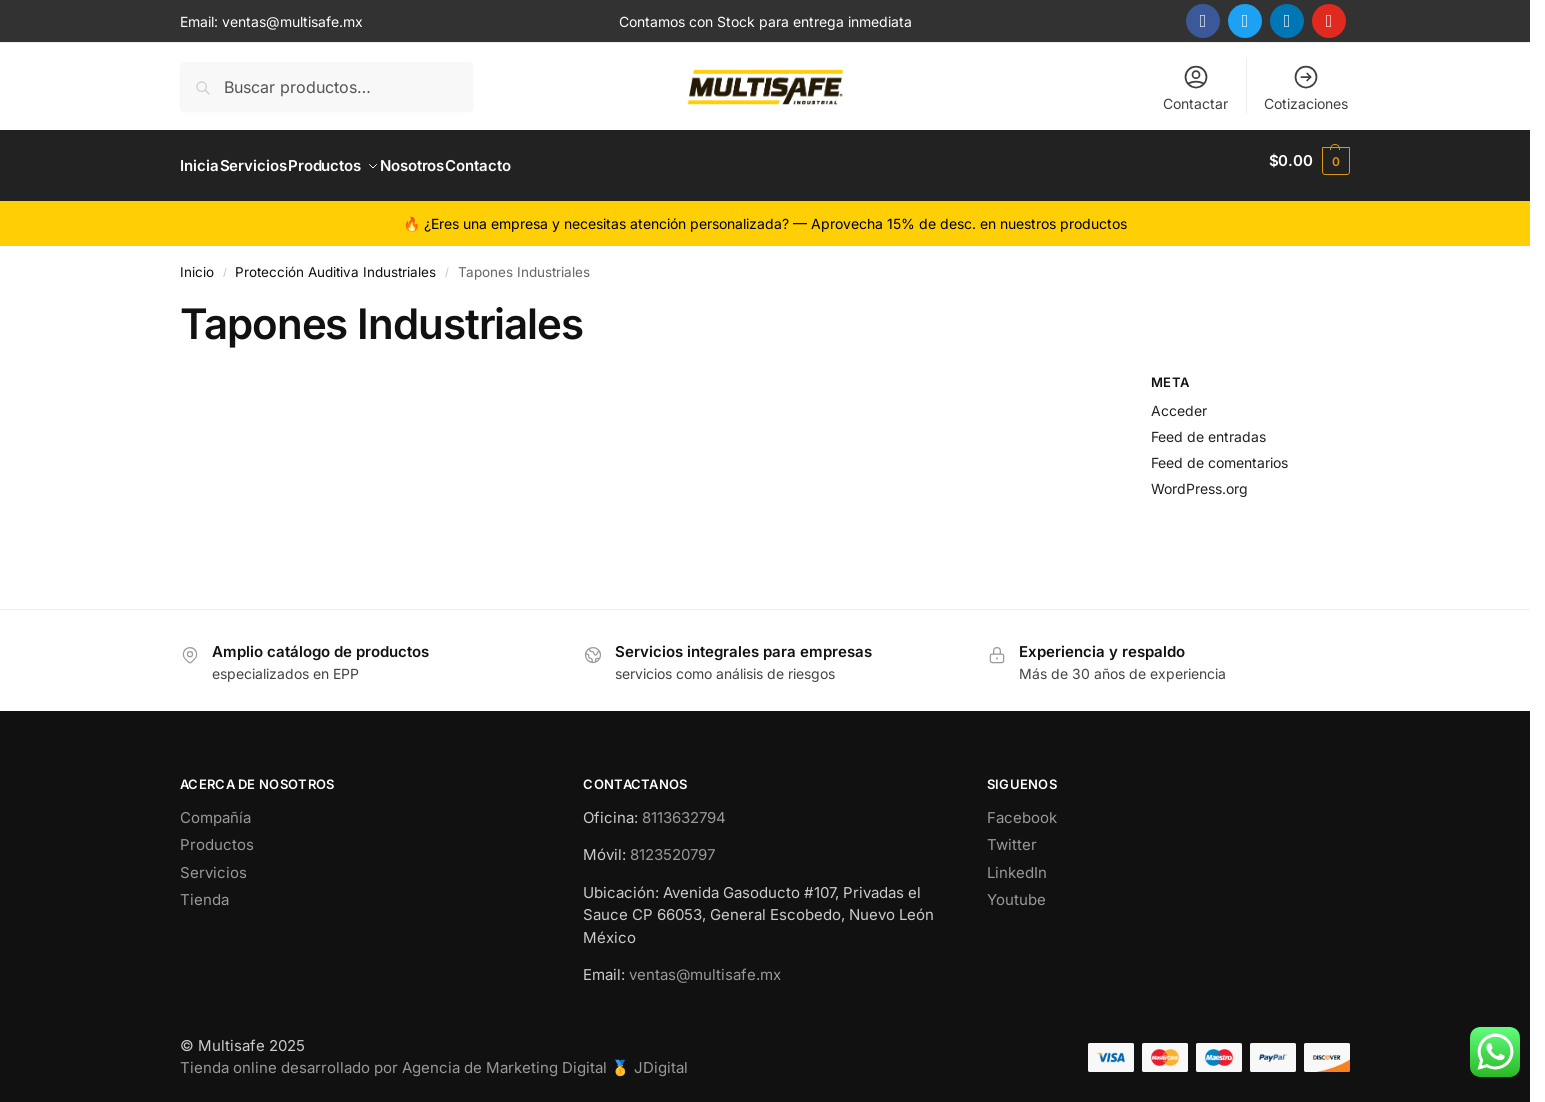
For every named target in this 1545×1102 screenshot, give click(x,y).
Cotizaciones (1306, 87)
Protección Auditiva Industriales (335, 262)
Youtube (1016, 889)
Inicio (197, 262)
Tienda (204, 889)
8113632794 (684, 807)
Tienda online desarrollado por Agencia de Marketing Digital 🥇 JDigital (434, 1057)
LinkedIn (1017, 862)
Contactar (1195, 87)
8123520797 (672, 844)
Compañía (215, 807)
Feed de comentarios (1219, 451)
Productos (217, 834)
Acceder (1179, 400)
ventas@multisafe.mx (292, 21)
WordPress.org (1199, 477)
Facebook (1022, 807)
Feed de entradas (1208, 425)
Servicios (213, 862)
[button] (1309, 161)
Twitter (1012, 834)
